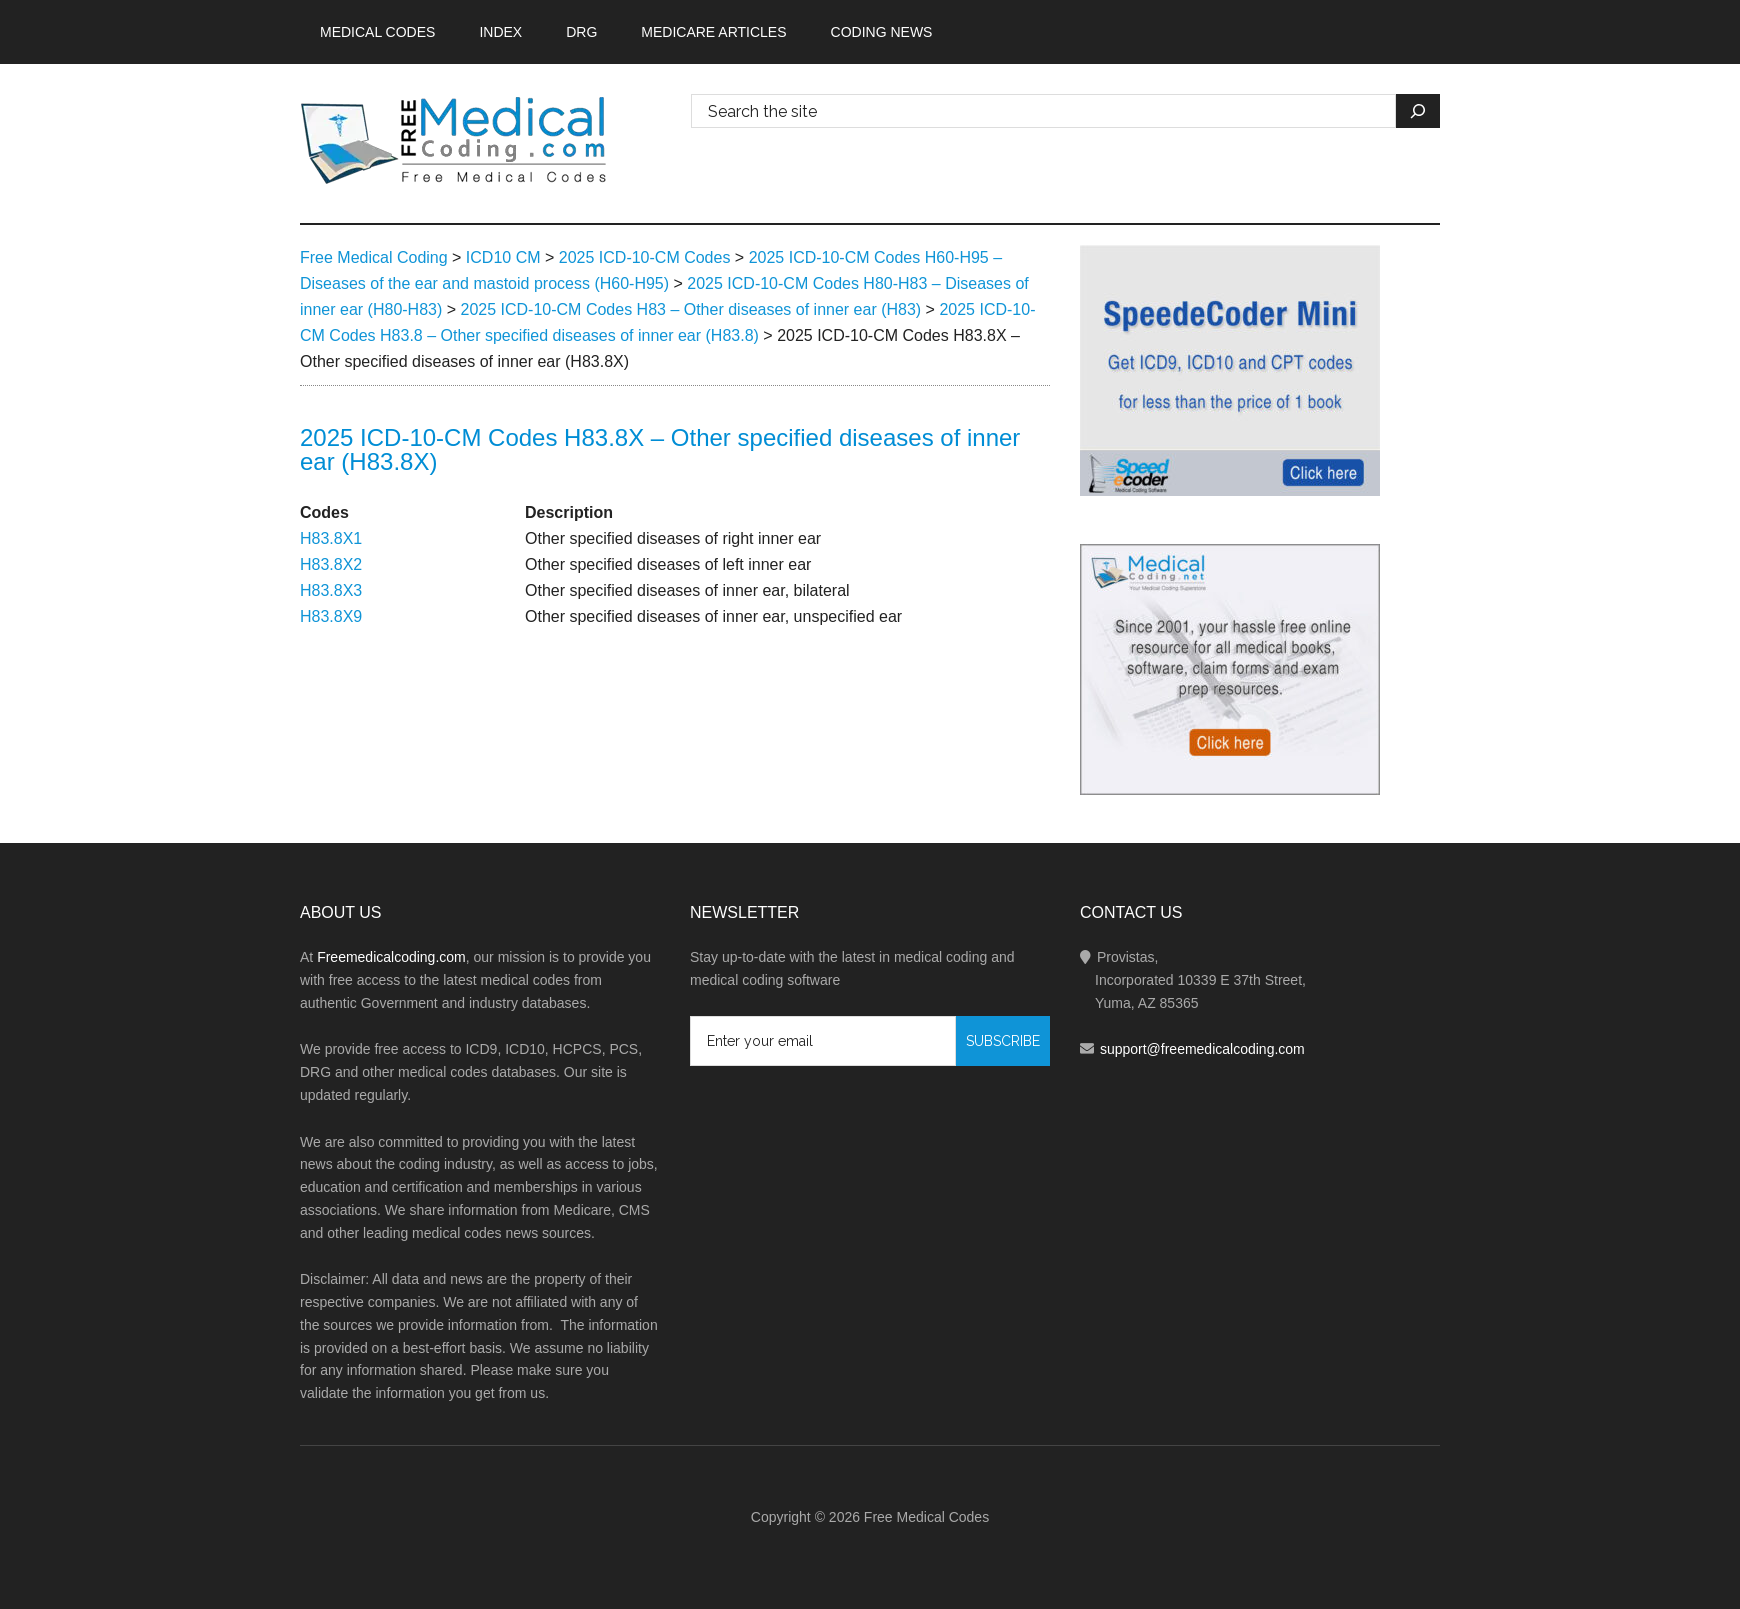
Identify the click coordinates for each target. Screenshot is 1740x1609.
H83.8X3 (331, 590)
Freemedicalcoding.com (391, 957)
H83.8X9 (331, 616)
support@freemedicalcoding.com (1202, 1049)
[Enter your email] (823, 1041)
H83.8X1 (331, 538)
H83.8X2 (331, 564)
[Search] (1418, 111)
